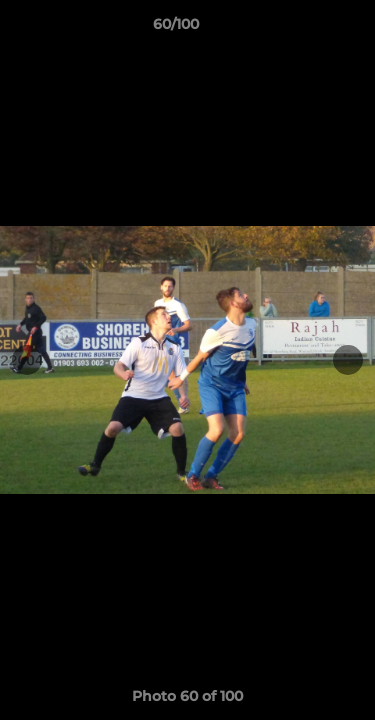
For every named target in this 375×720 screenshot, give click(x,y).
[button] (303, 29)
